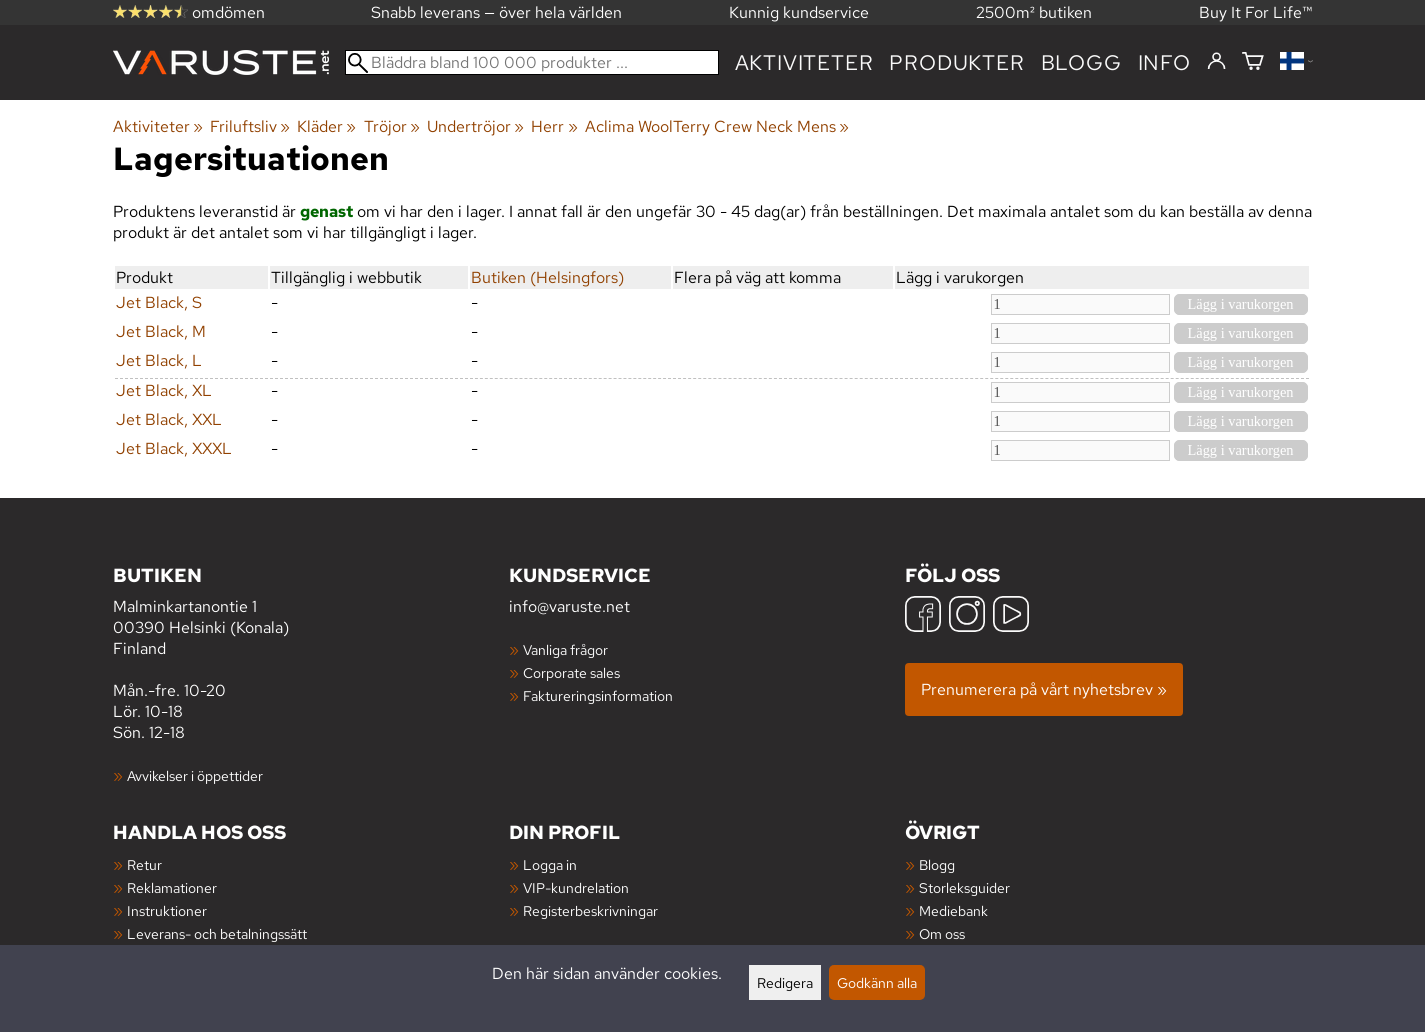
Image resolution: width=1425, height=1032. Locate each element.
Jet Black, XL (164, 390)
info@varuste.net (569, 606)
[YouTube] (1011, 616)
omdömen (189, 12)
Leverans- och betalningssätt (217, 933)
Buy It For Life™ (1256, 12)
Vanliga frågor (565, 649)
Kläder (326, 126)
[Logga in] (1216, 62)
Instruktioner (167, 910)
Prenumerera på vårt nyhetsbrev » (1044, 689)
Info (1164, 62)
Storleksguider (964, 887)
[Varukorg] (1253, 62)
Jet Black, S (159, 302)
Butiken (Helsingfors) (547, 277)
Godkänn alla (877, 982)
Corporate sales (571, 672)
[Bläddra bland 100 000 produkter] (532, 62)
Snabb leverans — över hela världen (496, 12)
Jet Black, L (159, 360)
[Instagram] (967, 616)
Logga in (550, 864)
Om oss (942, 933)
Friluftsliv (250, 126)
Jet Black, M (161, 331)
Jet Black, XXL (169, 419)
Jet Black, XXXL (174, 448)
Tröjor (392, 126)
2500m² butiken (1034, 12)
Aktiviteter (804, 62)
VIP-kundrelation (576, 887)
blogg (1081, 62)
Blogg (937, 864)
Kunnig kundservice (799, 12)
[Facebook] (923, 616)
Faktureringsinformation (598, 695)
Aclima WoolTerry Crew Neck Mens (717, 126)
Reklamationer (172, 887)
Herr (554, 126)
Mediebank (953, 910)
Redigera (785, 982)
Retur (144, 864)
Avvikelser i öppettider (195, 775)
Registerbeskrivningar (590, 910)
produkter (956, 62)
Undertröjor (475, 126)
